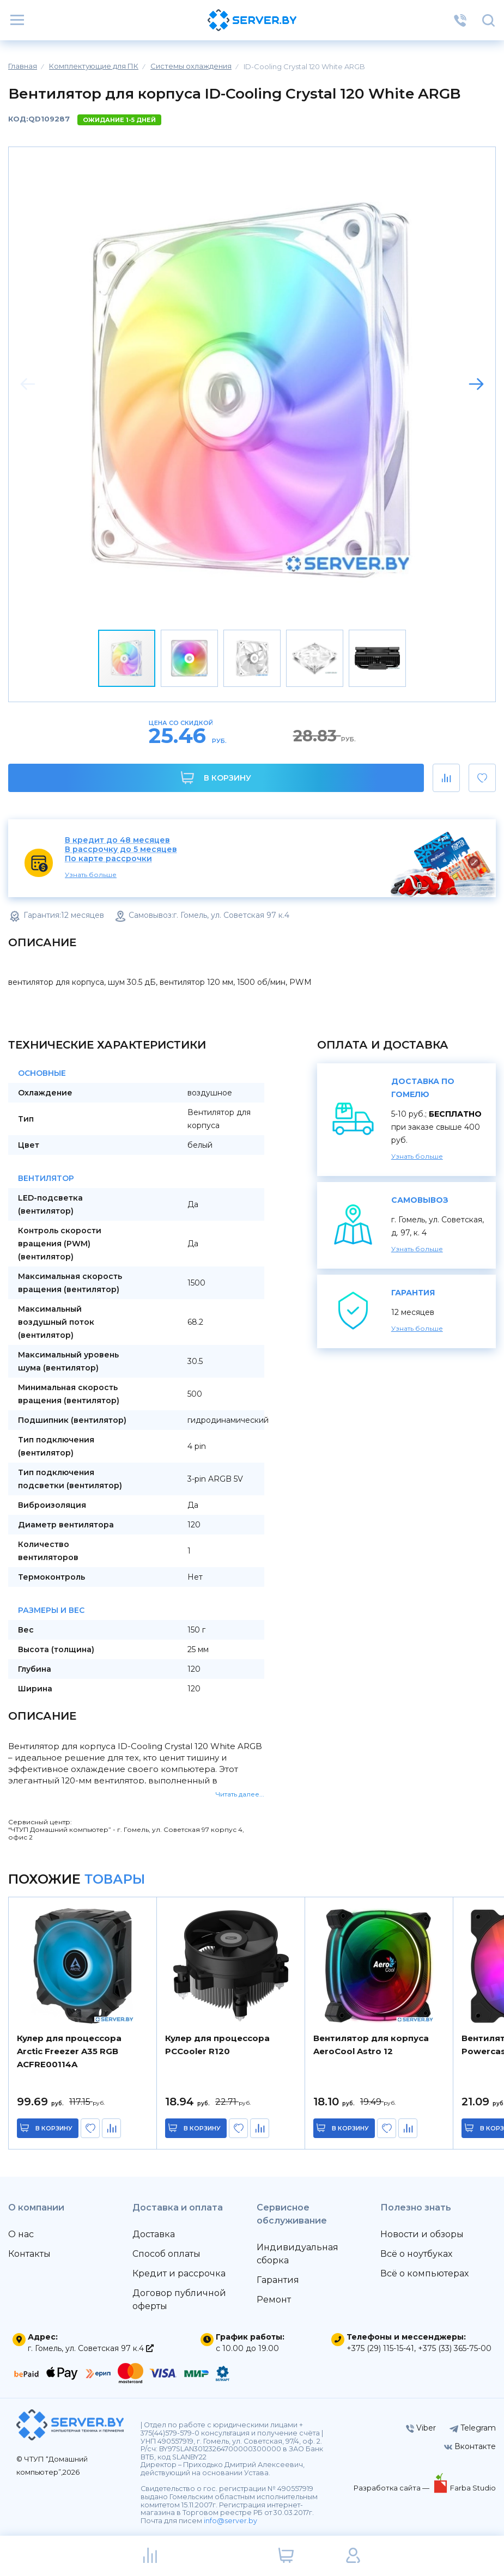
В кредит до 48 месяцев (117, 840)
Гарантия (278, 2280)
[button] (476, 384)
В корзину (216, 777)
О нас (21, 2234)
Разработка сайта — (392, 2487)
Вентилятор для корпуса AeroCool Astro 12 (371, 2044)
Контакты (29, 2254)
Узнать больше (91, 874)
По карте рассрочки (108, 858)
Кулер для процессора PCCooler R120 (217, 2044)
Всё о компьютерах (424, 2273)
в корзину (54, 2128)
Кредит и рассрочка (179, 2273)
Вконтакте (470, 2446)
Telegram (473, 2428)
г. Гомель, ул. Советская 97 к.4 (91, 2348)
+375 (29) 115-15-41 (380, 2348)
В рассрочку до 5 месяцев (121, 849)
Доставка (153, 2234)
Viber (421, 2428)
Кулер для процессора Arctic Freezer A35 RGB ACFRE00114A (69, 2051)
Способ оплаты (166, 2254)
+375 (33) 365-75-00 (454, 2348)
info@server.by (230, 2521)
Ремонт (274, 2299)
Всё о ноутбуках (416, 2254)
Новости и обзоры (422, 2234)
